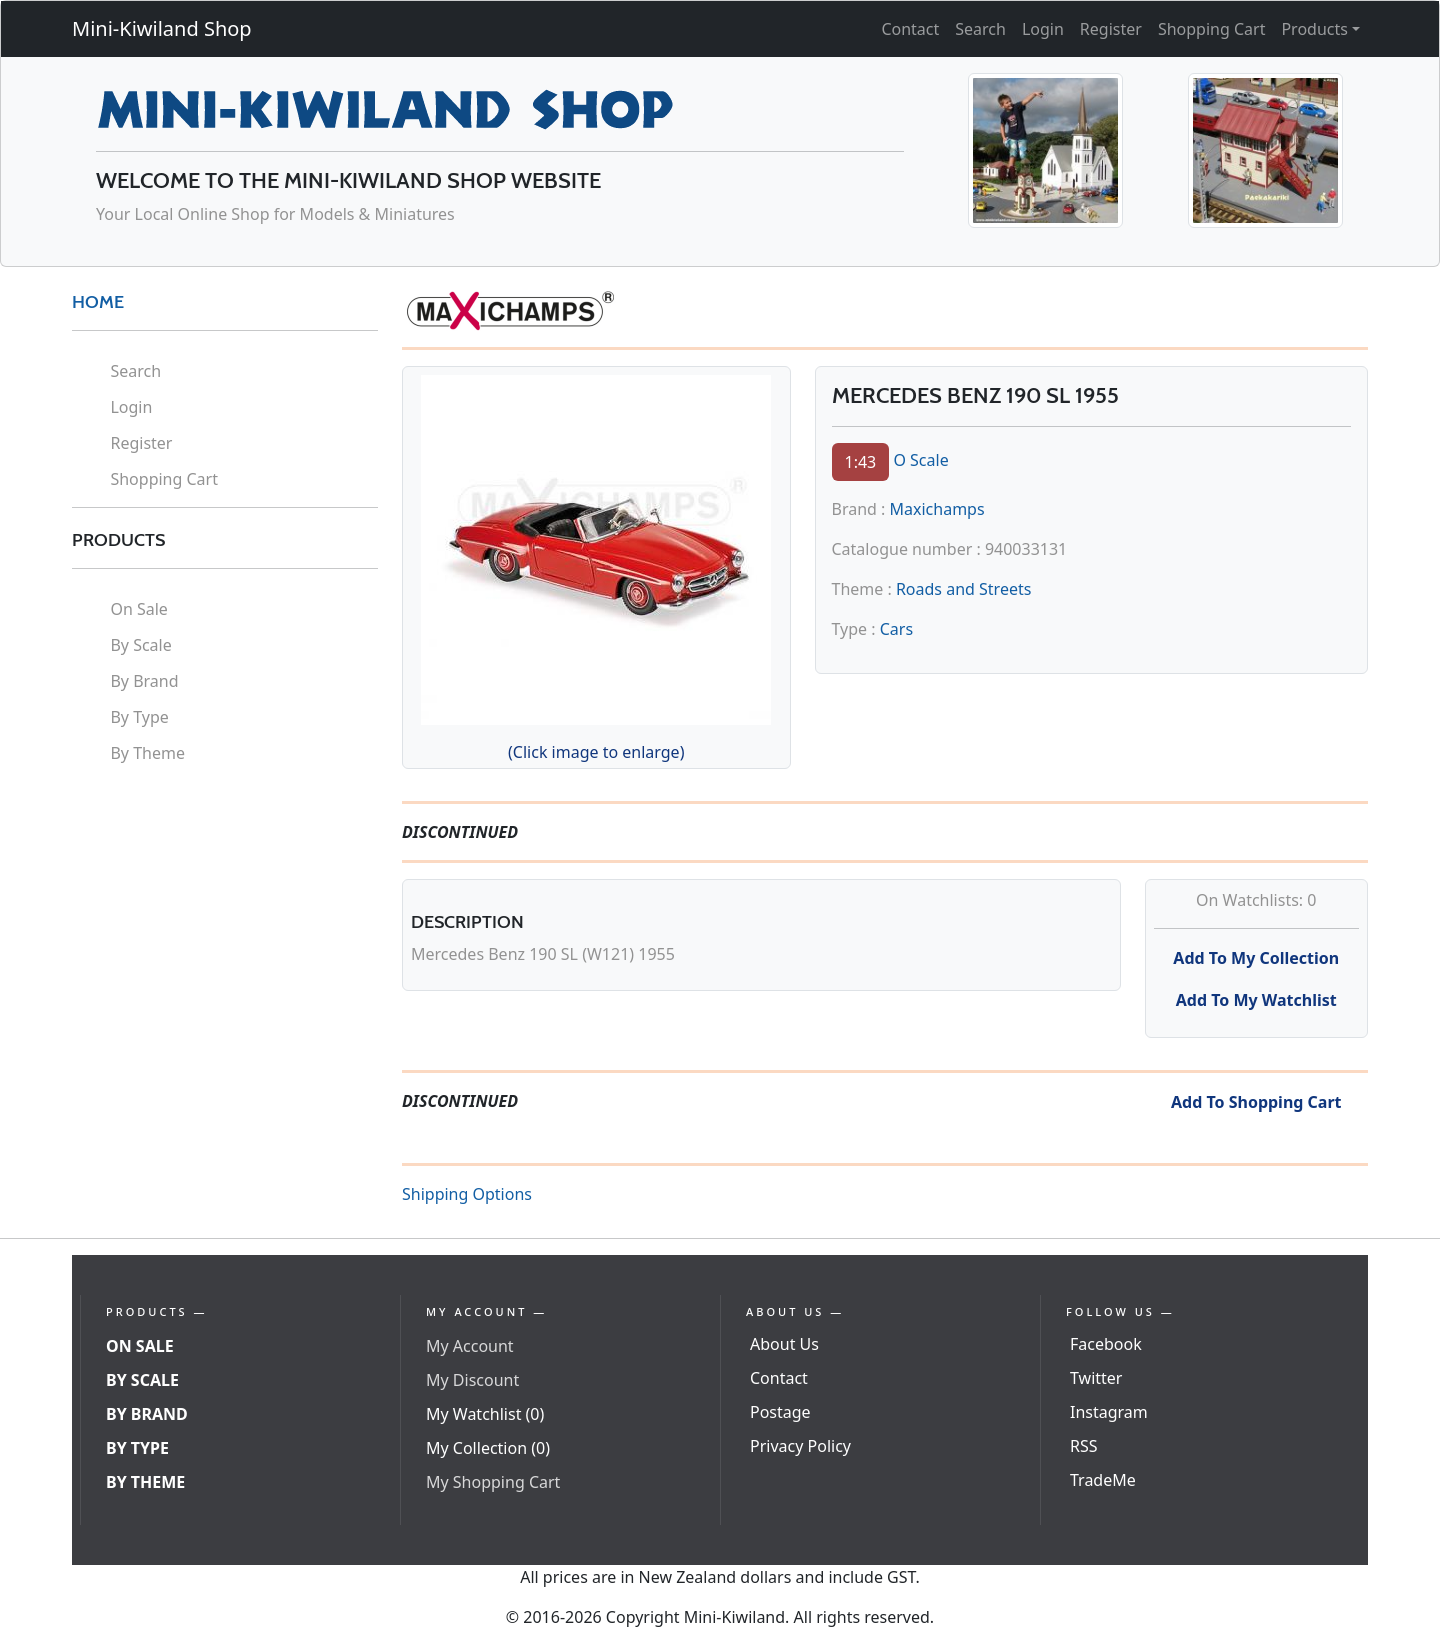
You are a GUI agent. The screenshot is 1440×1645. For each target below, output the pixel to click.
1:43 (861, 462)
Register (1111, 29)
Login (1043, 29)
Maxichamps (937, 509)
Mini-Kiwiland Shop (162, 28)
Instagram (1109, 1412)
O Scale (920, 460)
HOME (98, 302)
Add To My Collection (1256, 958)
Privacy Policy (800, 1446)
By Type (139, 717)
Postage (780, 1412)
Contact (910, 29)
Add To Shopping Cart (1256, 1102)
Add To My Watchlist (1256, 1000)
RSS (1084, 1446)
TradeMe (1103, 1480)
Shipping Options (467, 1194)
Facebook (1106, 1344)
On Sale (138, 609)
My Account (470, 1346)
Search (980, 29)
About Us (784, 1344)
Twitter (1096, 1378)
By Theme (147, 753)
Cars (896, 629)
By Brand (144, 681)
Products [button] (1314, 29)
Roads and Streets (963, 589)
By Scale (140, 645)
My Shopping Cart (493, 1482)
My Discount (472, 1380)
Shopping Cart (1212, 29)
